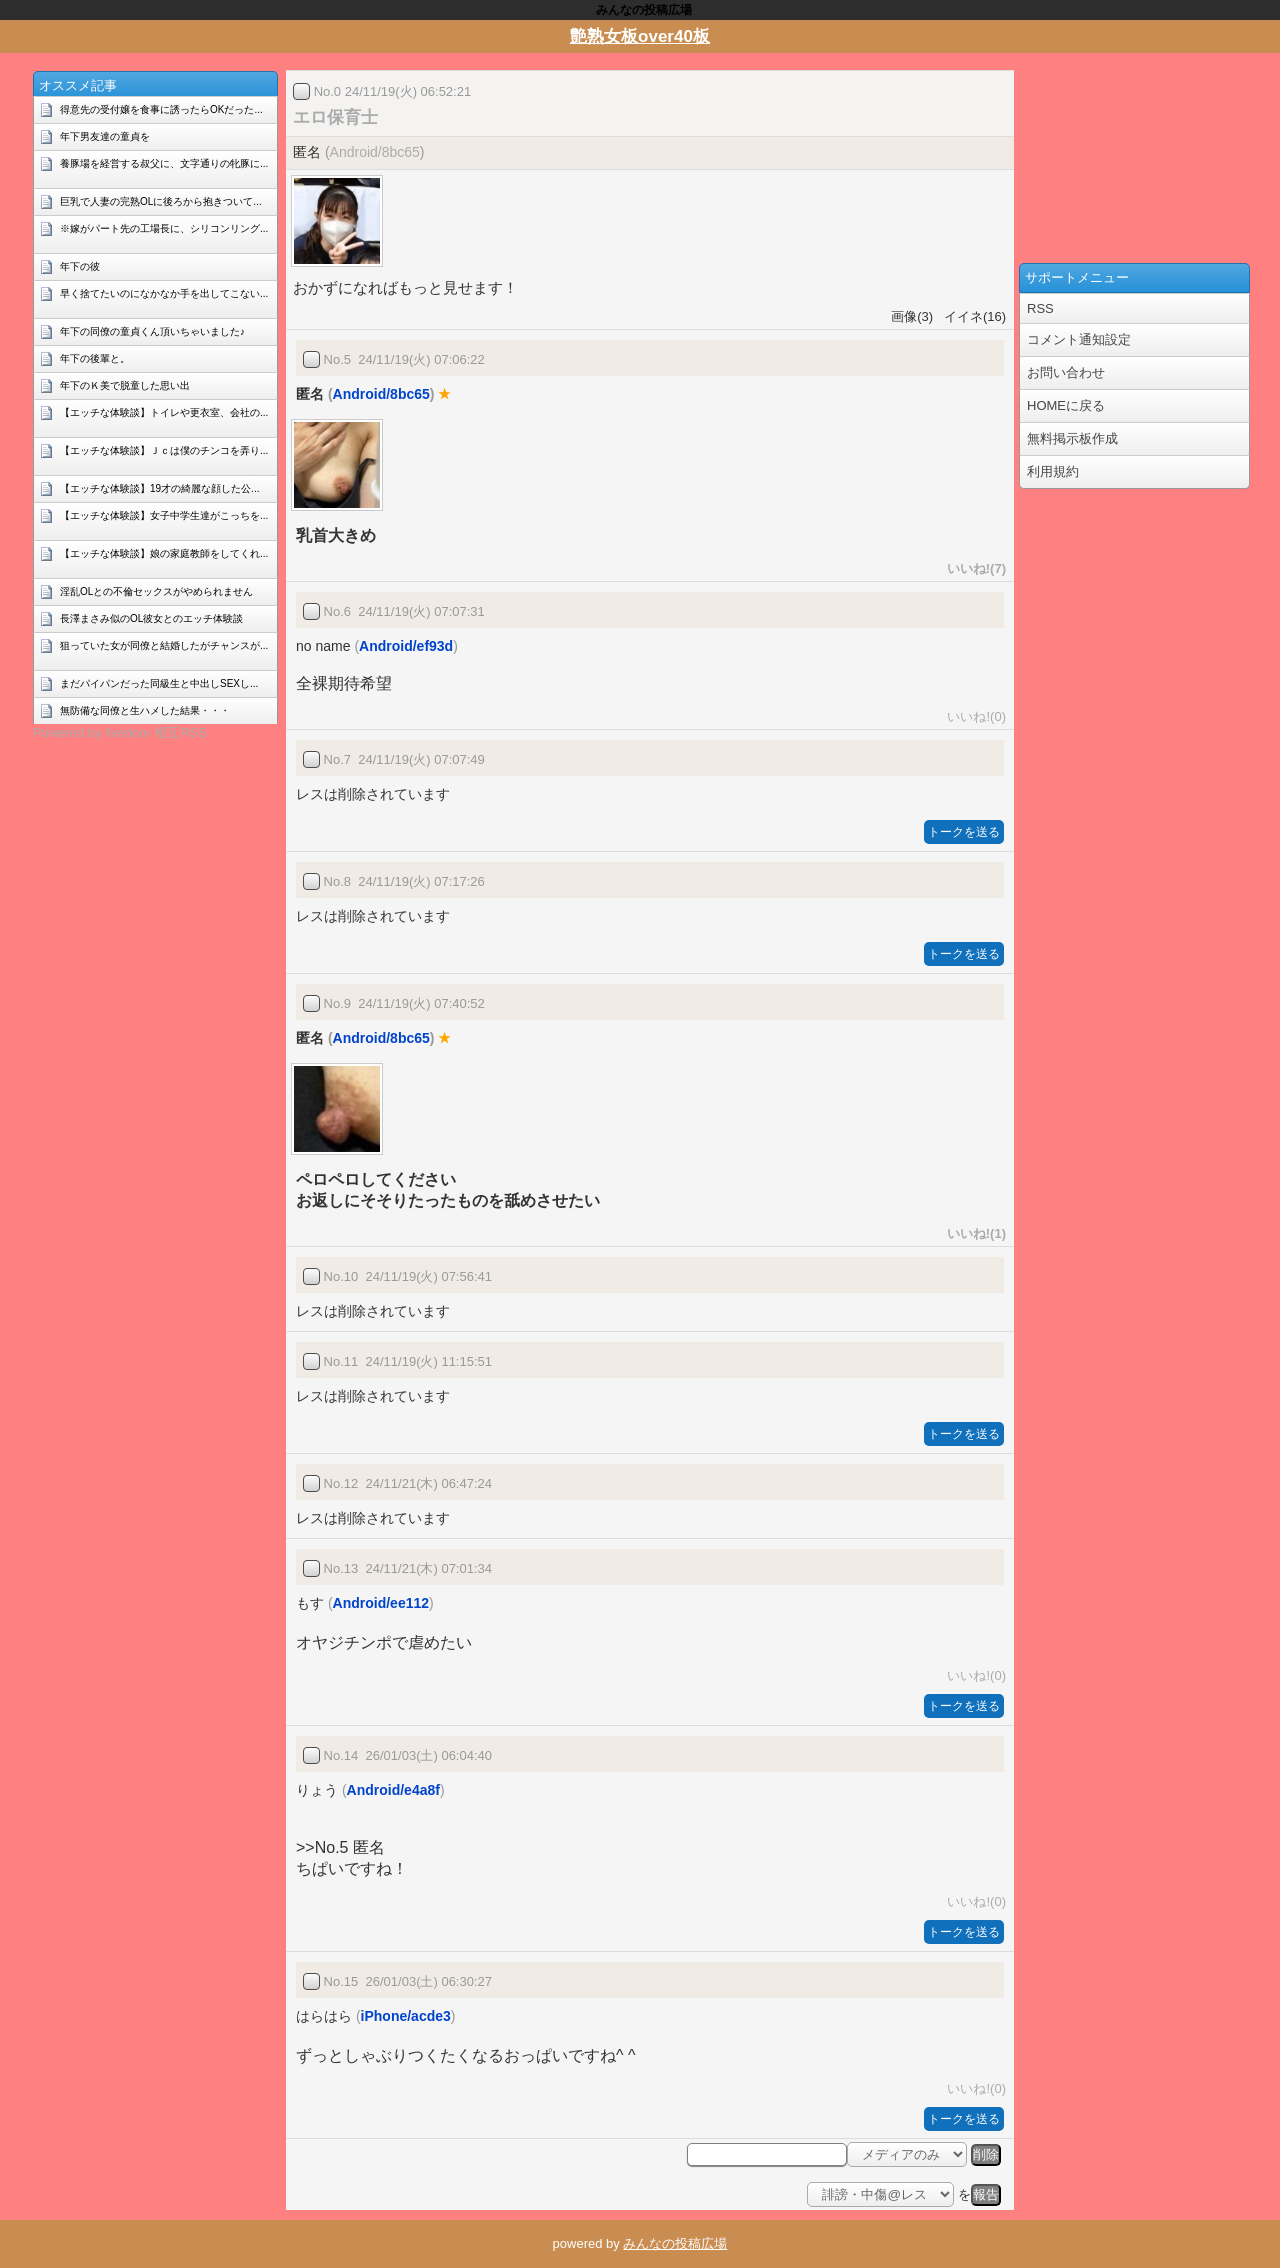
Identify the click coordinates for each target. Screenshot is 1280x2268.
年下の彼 (80, 266)
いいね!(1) (973, 1233)
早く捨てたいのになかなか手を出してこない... (164, 293)
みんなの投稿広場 (675, 2243)
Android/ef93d (406, 646)
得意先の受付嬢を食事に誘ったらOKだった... (161, 109)
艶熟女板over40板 (640, 36)
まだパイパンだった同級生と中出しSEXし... (159, 683)
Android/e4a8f (393, 1790)
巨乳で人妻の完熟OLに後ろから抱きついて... (161, 201)
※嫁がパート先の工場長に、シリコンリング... (164, 228)
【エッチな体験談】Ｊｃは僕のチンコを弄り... (164, 450)
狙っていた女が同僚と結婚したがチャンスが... (164, 645)
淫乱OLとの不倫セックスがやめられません (156, 591)
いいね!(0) (973, 716)
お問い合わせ (1066, 372)
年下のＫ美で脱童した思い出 (125, 385)
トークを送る (964, 832)
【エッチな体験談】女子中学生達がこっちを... (164, 515)
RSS (1040, 308)
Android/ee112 (381, 1603)
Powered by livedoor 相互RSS (120, 732)
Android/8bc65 (375, 152)
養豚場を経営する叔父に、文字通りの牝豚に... (164, 163)
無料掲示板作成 (1072, 438)
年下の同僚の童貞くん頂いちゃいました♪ (152, 331)
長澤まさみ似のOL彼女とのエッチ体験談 (151, 618)
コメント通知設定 (1079, 339)
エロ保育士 (335, 117)
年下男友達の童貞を (105, 136)
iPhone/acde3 (406, 2016)
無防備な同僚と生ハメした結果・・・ (145, 710)
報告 (986, 2194)
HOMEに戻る (1066, 405)
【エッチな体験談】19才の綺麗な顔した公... (159, 488)
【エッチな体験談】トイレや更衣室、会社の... (164, 412)
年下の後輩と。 (95, 358)
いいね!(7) (973, 568)
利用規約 (1053, 471)
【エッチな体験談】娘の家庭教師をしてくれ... (164, 553)
